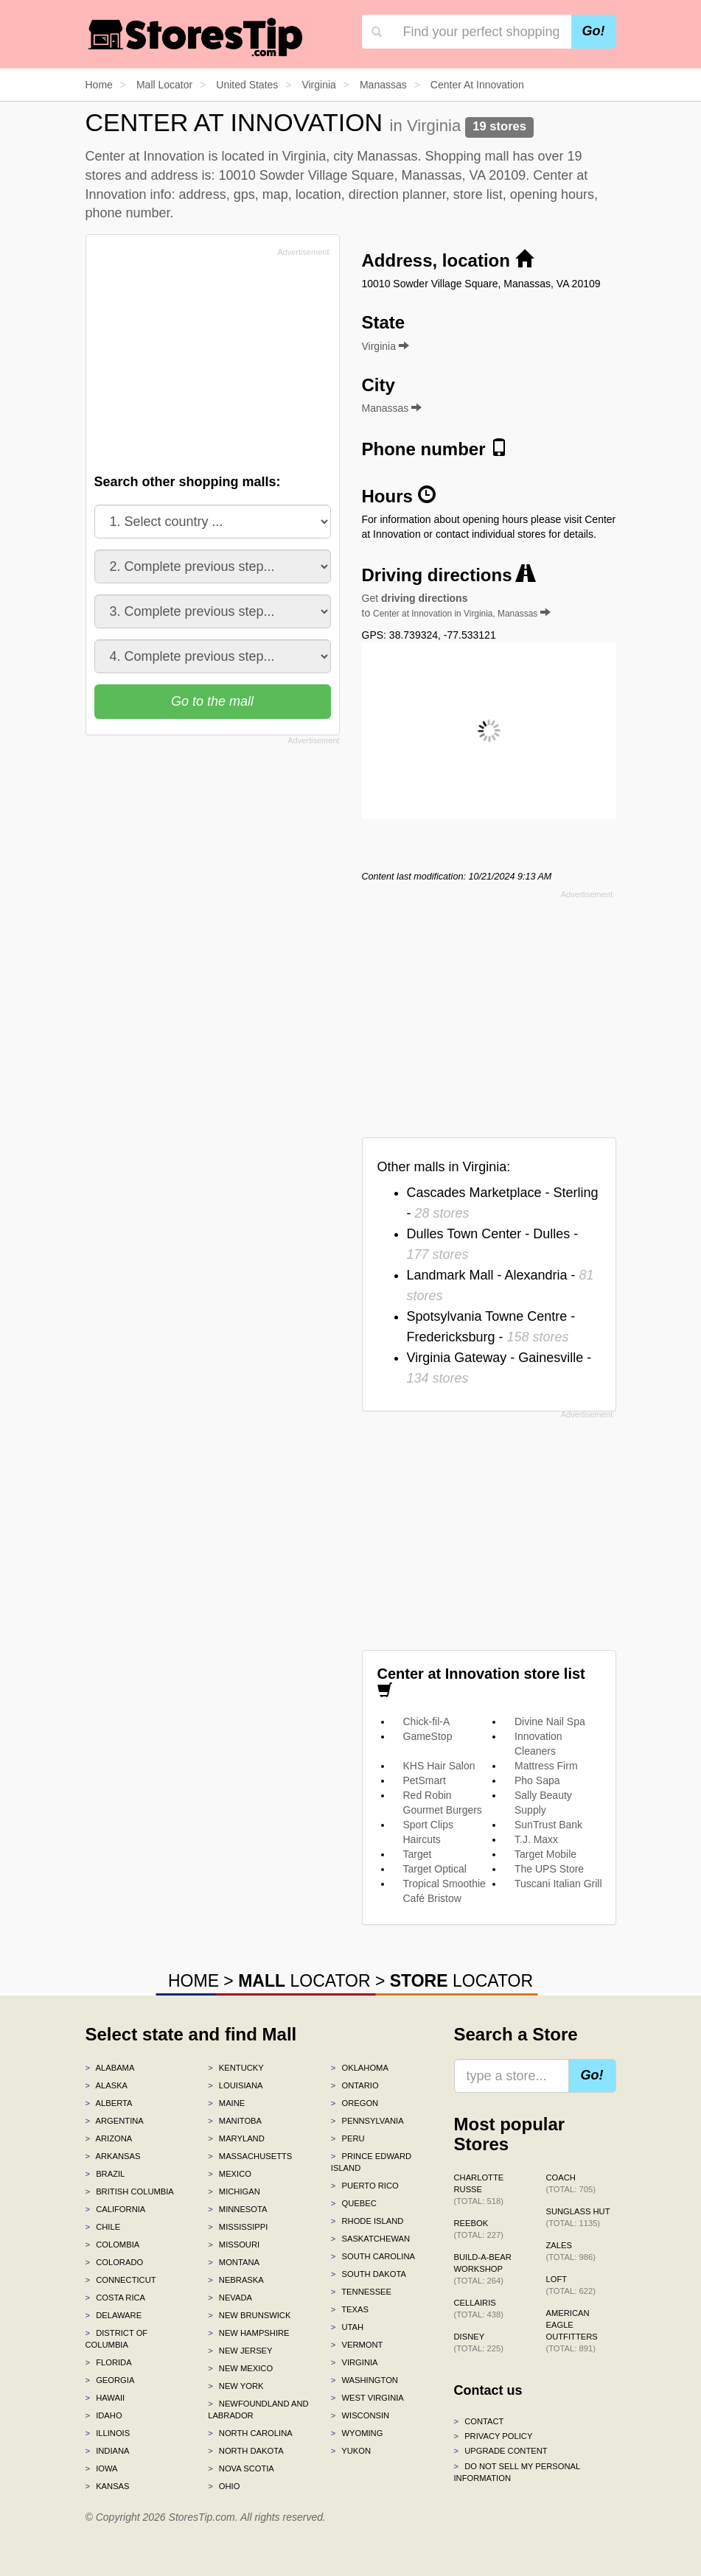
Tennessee (361, 2291)
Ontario (355, 2085)
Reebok (478, 2229)
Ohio (224, 2486)
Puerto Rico (365, 2185)
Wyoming (357, 2433)
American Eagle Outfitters (572, 2331)
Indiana (108, 2450)
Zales (571, 2251)
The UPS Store (549, 1869)
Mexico (229, 2173)
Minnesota (237, 2209)
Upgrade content (501, 2450)
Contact (479, 2421)
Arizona (109, 2138)
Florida (109, 2362)
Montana (233, 2262)
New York (235, 2386)
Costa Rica (116, 2297)
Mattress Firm (546, 1766)
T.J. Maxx (536, 1839)
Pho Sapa (537, 1780)
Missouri (233, 2244)
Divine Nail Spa (550, 1721)
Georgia (110, 2380)
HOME (193, 1980)
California (116, 2209)
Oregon (354, 2103)
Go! (593, 31)
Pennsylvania (367, 2120)
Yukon (351, 2450)
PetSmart (424, 1780)
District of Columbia (117, 2338)
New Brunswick (249, 2315)
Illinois (108, 2433)
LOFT (571, 2285)
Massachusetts (250, 2156)
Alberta (109, 2103)
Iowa (102, 2468)
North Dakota (246, 2450)
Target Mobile (545, 1854)
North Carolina (250, 2433)
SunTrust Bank (548, 1825)
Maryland (236, 2138)
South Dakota (368, 2274)
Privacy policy (493, 2436)
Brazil (105, 2173)
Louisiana (235, 2085)
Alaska (107, 2085)
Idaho (104, 2415)
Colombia (113, 2244)
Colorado (115, 2262)
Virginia (354, 2362)
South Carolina (373, 2256)
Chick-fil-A (426, 1721)
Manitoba (235, 2120)
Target (417, 1854)
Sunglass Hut (578, 2217)
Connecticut (121, 2279)
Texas (350, 2309)
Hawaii (105, 2397)
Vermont (357, 2344)
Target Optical (435, 1869)
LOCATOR (304, 1980)
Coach (571, 2183)
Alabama (110, 2067)
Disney (478, 2342)
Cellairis (478, 2308)
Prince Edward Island (371, 2162)
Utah (347, 2327)
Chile (103, 2226)
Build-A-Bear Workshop (483, 2269)
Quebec (354, 2203)
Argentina (115, 2120)
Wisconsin (360, 2415)
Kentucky (236, 2067)
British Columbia (130, 2191)
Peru (348, 2138)
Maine (226, 2103)
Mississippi (238, 2226)
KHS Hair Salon (439, 1766)
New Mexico (240, 2368)
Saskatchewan (370, 2238)
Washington (364, 2380)
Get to (456, 605)
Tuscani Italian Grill (558, 1883)
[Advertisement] (205, 365)
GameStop (428, 1736)
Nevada (230, 2297)
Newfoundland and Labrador (258, 2409)
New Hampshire (248, 2332)
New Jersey (240, 2350)
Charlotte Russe (479, 2189)
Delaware (114, 2315)
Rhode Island (367, 2221)
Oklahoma (359, 2067)
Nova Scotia (241, 2468)
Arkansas (113, 2156)
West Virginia (367, 2397)
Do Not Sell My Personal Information (517, 2472)
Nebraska (236, 2279)
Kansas (108, 2486)
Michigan (234, 2191)
